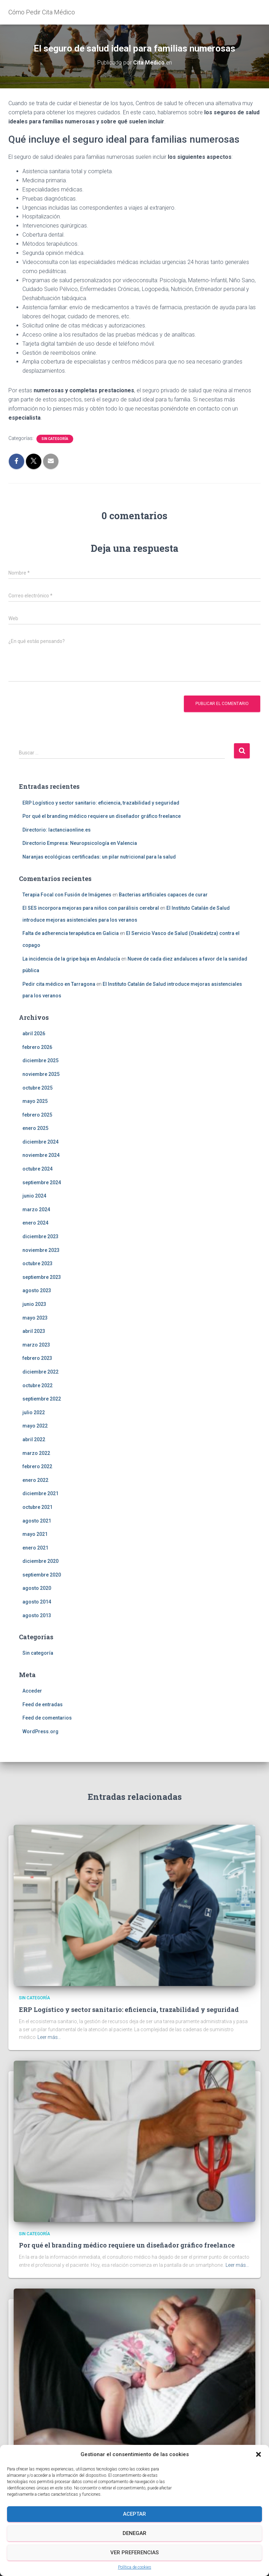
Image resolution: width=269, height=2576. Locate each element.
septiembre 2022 (41, 1399)
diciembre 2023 (40, 1236)
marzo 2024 (36, 1209)
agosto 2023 (36, 1290)
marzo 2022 (36, 1453)
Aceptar (134, 2514)
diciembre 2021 (40, 1493)
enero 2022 (35, 1480)
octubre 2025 (37, 1088)
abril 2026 (33, 1033)
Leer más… (49, 2037)
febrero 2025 (37, 1115)
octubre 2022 (37, 1385)
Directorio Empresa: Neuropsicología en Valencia (79, 843)
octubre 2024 (37, 1169)
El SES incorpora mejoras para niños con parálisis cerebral (90, 908)
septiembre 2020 (41, 1575)
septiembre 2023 (41, 1277)
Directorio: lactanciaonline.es (56, 830)
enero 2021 (35, 1548)
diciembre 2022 (40, 1372)
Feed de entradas (42, 1704)
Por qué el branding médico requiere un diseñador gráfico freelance (101, 816)
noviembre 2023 (41, 1250)
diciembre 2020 (40, 1561)
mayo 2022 (35, 1426)
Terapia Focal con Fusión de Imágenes (66, 894)
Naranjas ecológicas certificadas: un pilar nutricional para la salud (99, 857)
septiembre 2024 (41, 1182)
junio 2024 (34, 1196)
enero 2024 (35, 1223)
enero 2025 (35, 1128)
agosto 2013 (36, 1615)
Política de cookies (134, 2567)
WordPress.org (40, 1731)
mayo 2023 (35, 1318)
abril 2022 (33, 1439)
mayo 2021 (35, 1534)
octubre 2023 (37, 1263)
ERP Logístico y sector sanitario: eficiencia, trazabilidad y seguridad (100, 803)
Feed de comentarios (47, 1718)
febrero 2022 (37, 1466)
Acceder (32, 1691)
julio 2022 (33, 1412)
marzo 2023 (36, 1345)
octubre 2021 (37, 1507)
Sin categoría (54, 439)
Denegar (134, 2533)
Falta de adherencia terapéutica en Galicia (70, 933)
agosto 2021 (36, 1521)
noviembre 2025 (41, 1074)
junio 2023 (34, 1304)
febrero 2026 (37, 1047)
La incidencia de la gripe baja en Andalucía (71, 959)
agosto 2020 (36, 1588)
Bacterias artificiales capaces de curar (163, 894)
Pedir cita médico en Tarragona (58, 984)
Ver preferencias (134, 2552)
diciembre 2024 (40, 1142)
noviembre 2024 (41, 1155)
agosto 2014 (36, 1602)
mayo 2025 (35, 1101)
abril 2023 (33, 1331)
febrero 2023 (37, 1358)
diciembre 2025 (40, 1060)
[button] (258, 2454)
